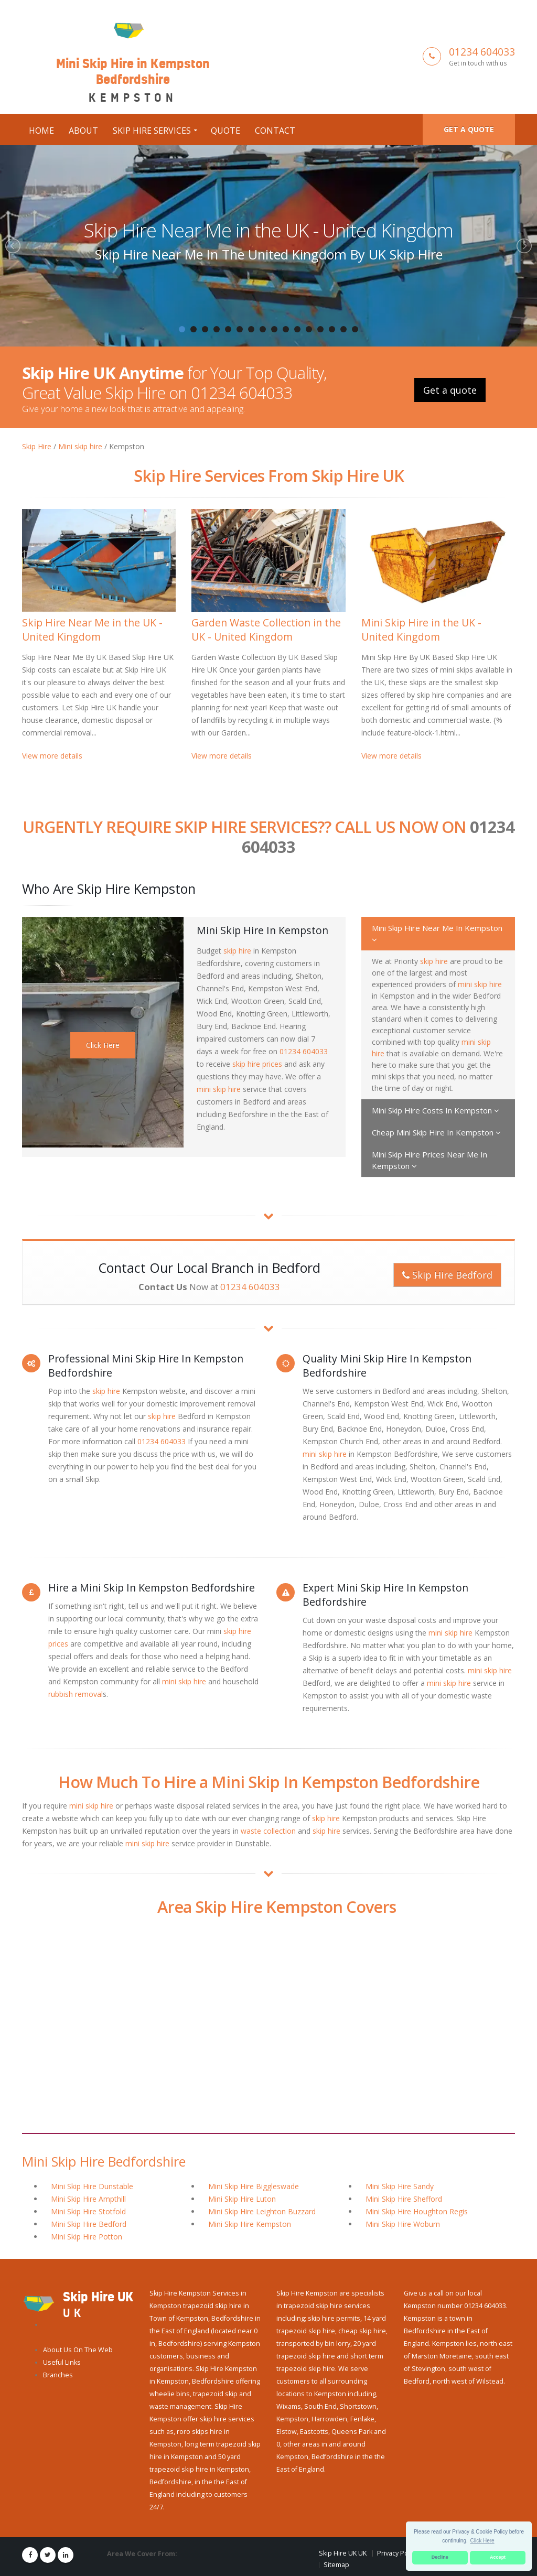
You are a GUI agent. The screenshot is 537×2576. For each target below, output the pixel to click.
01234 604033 (482, 52)
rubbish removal (75, 1694)
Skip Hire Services (152, 130)
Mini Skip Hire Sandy (400, 2186)
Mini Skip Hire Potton (86, 2237)
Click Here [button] (482, 2540)
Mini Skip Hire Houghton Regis (417, 2211)
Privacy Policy (397, 2553)
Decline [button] (440, 2557)
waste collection (268, 1831)
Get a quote (469, 129)
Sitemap (336, 2564)
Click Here (103, 1045)
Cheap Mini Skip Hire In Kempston (436, 1132)
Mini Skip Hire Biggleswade (253, 2186)
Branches (58, 2375)
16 (355, 329)
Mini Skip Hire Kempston (249, 2224)
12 (309, 329)
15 (343, 329)
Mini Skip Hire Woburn (403, 2224)
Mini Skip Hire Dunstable (92, 2186)
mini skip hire (219, 1089)
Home (41, 130)
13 (320, 329)
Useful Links (62, 2362)
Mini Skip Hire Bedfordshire (104, 2161)
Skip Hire (36, 446)
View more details (52, 756)
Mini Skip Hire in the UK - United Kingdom (421, 629)
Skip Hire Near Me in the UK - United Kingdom (268, 230)
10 (286, 329)
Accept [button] (498, 2557)
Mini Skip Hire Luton (242, 2199)
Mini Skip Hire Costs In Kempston (435, 1110)
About (83, 130)
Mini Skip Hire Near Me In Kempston (437, 933)
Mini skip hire (80, 446)
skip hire (237, 951)
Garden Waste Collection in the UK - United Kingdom (266, 629)
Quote (225, 130)
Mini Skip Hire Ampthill (88, 2199)
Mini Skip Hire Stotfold (88, 2211)
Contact (275, 130)
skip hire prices (257, 1064)
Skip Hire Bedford (447, 1275)
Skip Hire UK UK (343, 2553)
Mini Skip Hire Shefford (404, 2199)
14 (332, 329)
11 (297, 329)
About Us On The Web (78, 2349)
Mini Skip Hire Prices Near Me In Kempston (429, 1160)
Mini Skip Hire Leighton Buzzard (262, 2211)
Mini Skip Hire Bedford (88, 2224)
